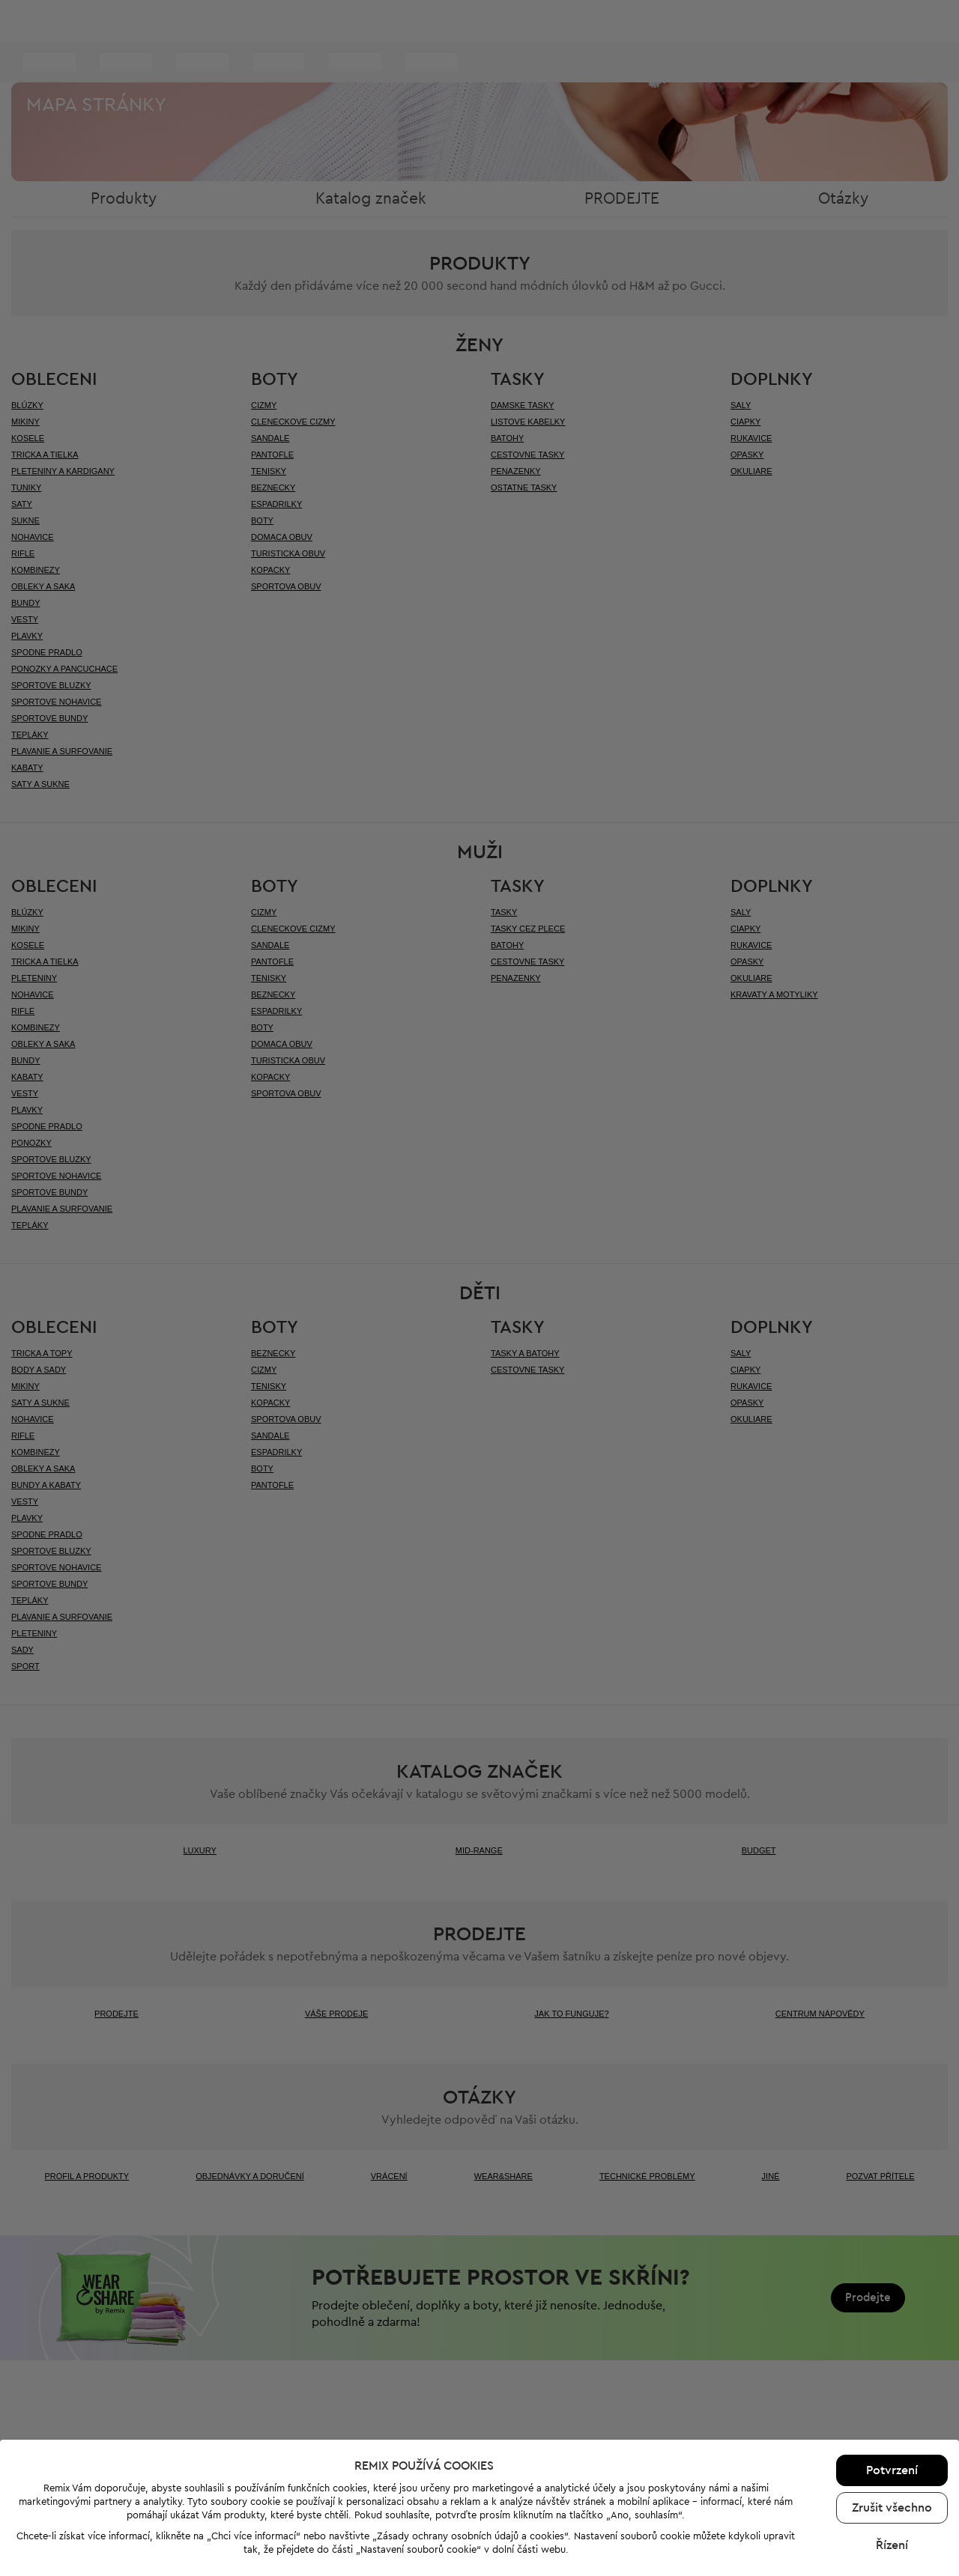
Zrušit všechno (892, 2341)
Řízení (892, 2378)
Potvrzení (892, 2303)
